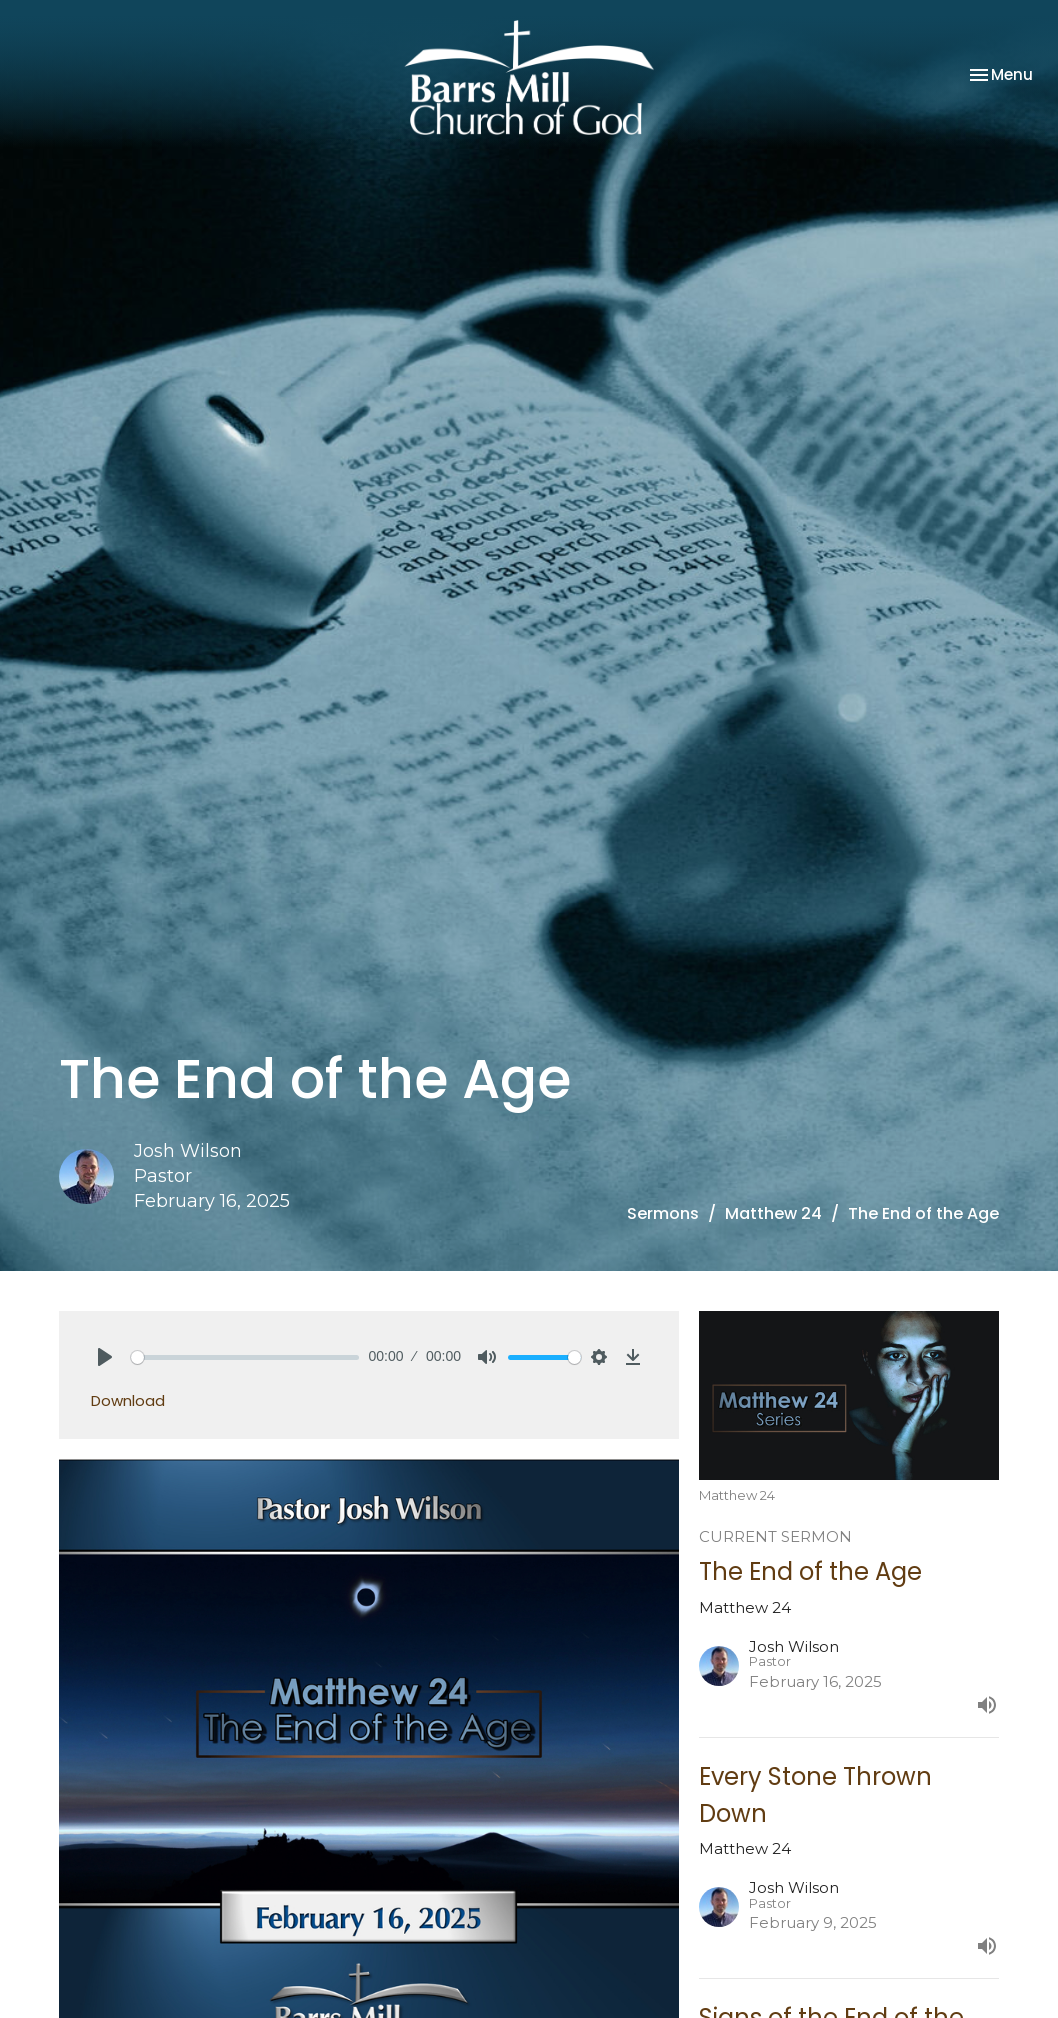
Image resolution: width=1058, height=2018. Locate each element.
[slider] (245, 1357)
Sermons (663, 1213)
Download (128, 1400)
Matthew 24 (773, 1213)
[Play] (105, 1357)
